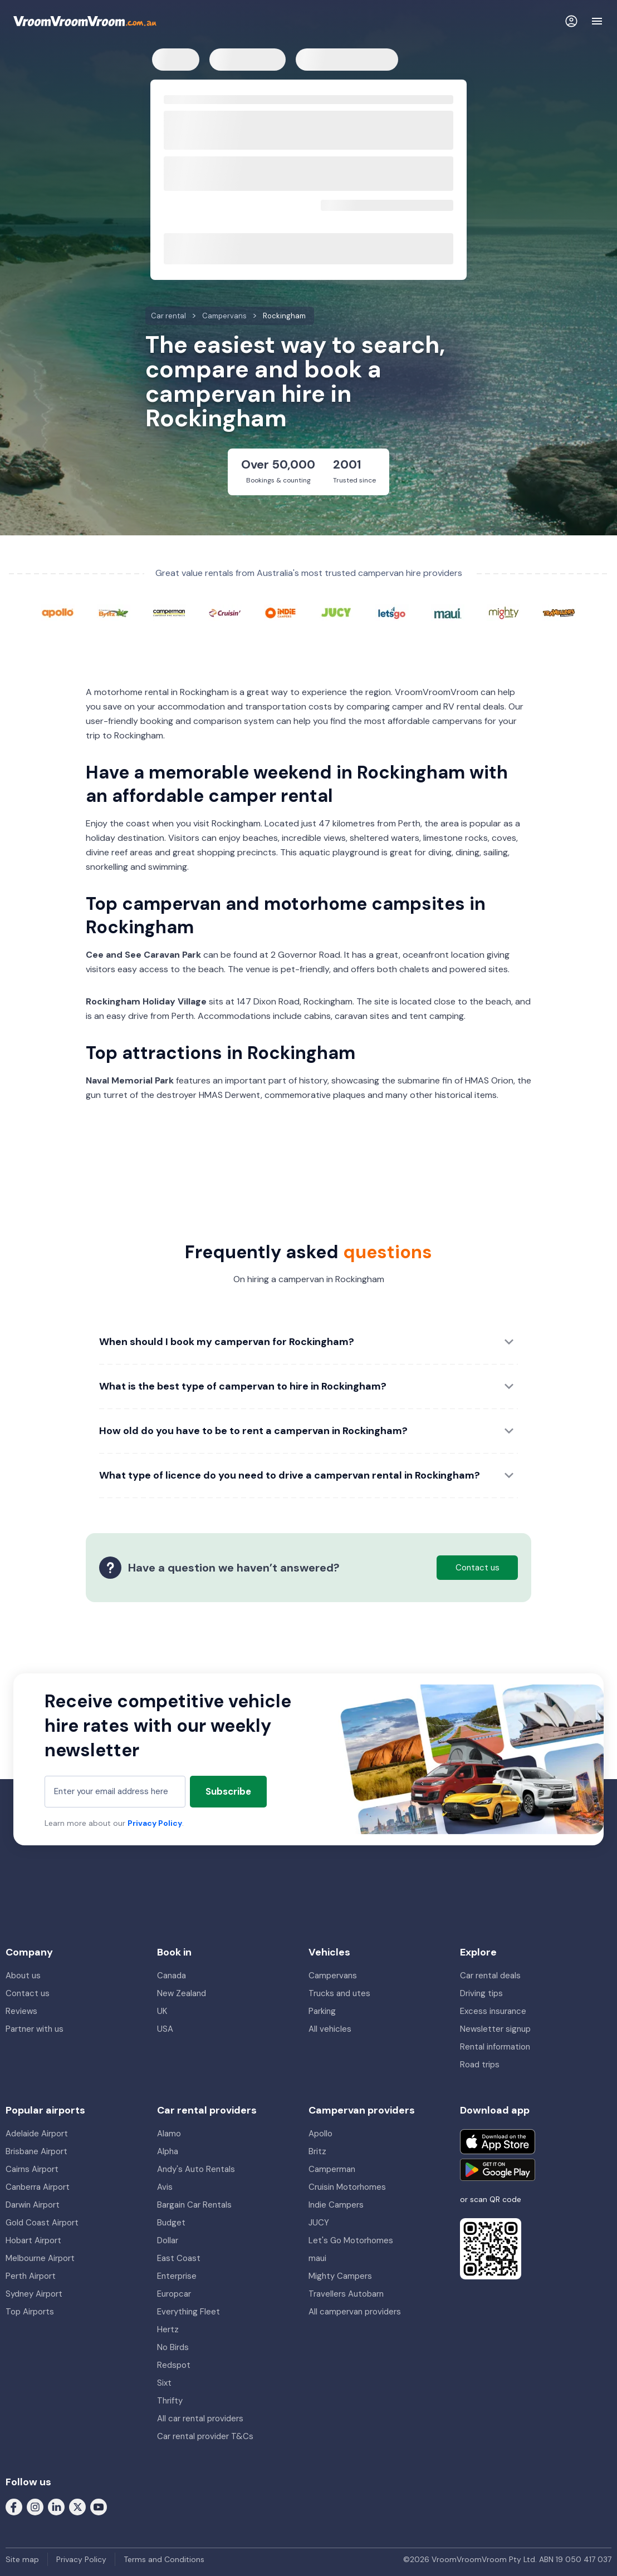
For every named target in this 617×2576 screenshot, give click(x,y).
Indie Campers (336, 2204)
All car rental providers (200, 2418)
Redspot (173, 2365)
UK (162, 2011)
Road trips (480, 2064)
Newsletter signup (495, 2029)
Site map (22, 2559)
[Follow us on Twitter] (77, 2506)
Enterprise (177, 2276)
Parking (322, 2011)
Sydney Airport (34, 2293)
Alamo (169, 2133)
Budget (171, 2222)
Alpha (167, 2151)
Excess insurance (493, 2011)
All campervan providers (354, 2311)
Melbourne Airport (40, 2258)
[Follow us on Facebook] (14, 2506)
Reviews (21, 2011)
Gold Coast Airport (42, 2222)
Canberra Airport (38, 2187)
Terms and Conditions (164, 2559)
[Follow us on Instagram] (35, 2506)
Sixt (164, 2382)
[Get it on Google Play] (497, 2170)
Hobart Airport (33, 2240)
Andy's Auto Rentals (196, 2169)
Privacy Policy (155, 1823)
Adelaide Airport (37, 2133)
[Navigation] (597, 21)
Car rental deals (490, 1975)
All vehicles (329, 2029)
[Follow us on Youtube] (98, 2506)
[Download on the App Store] (497, 2141)
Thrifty (170, 2400)
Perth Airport (31, 2276)
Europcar (174, 2293)
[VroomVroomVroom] (84, 21)
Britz (317, 2151)
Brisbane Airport (36, 2151)
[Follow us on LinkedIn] (56, 2506)
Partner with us (34, 2029)
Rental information (495, 2046)
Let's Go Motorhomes (350, 2240)
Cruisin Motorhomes (347, 2187)
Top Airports (30, 2311)
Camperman (331, 2169)
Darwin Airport (33, 2204)
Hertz (168, 2329)
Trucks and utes (339, 1993)
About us (23, 1975)
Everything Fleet (188, 2311)
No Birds (173, 2347)
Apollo (320, 2133)
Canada (171, 1975)
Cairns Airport (32, 2169)
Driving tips (481, 1993)
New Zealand (181, 1993)
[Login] (571, 21)
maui (317, 2258)
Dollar (167, 2240)
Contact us (28, 1993)
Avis (165, 2187)
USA (165, 2029)
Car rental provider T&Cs (205, 2436)
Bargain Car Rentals (194, 2204)
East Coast (178, 2258)
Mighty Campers (340, 2276)
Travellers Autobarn (346, 2293)
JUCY (318, 2222)
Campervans (332, 1975)
